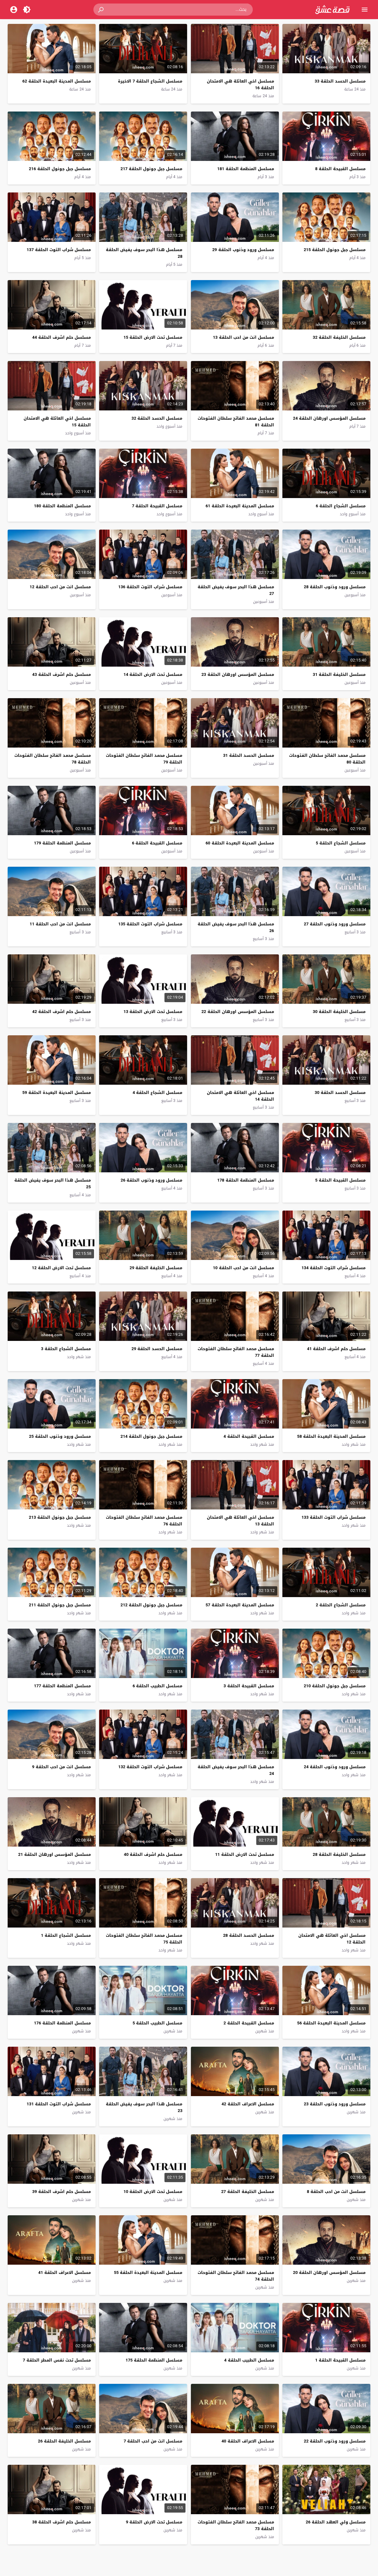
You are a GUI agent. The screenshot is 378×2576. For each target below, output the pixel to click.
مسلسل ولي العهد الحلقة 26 (336, 2522)
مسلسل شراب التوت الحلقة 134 (334, 1268)
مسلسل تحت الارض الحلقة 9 (154, 2522)
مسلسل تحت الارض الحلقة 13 (152, 1012)
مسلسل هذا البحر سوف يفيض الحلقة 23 (144, 2107)
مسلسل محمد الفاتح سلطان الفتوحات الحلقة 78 (52, 758)
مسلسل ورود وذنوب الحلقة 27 (335, 924)
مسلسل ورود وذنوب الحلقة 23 (335, 2104)
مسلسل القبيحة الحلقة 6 (157, 843)
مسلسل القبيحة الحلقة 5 (340, 1180)
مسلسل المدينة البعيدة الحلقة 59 (56, 1092)
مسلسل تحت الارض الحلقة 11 (244, 1854)
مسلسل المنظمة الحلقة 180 (62, 506)
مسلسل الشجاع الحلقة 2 (341, 1605)
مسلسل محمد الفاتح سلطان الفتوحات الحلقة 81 (236, 421)
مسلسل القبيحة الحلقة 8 (340, 169)
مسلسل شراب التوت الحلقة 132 (150, 1767)
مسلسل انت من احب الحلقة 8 (336, 2192)
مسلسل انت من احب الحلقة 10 (243, 1268)
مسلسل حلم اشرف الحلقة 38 (61, 2522)
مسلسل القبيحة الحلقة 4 (248, 1436)
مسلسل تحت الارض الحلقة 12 (61, 1268)
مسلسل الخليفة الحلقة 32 (339, 337)
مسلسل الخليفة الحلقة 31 (339, 674)
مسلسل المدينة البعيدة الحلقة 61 (240, 506)
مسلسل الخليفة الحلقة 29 (155, 1268)
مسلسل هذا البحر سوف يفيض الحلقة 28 (144, 253)
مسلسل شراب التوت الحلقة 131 (58, 2104)
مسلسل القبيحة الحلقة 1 (340, 2360)
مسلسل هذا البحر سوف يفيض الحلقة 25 (52, 1183)
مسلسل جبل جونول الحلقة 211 (60, 1605)
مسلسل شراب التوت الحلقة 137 (58, 250)
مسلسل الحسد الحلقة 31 (248, 755)
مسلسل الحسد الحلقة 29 (156, 1349)
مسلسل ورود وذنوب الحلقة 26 (151, 1180)
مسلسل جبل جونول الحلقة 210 (335, 1686)
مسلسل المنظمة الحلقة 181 (245, 169)
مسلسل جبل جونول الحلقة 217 (151, 169)
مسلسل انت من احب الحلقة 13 (243, 337)
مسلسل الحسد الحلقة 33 (340, 81)
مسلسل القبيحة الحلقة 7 (157, 506)
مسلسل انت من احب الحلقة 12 (60, 587)
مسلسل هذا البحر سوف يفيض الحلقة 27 (236, 590)
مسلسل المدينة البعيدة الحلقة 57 (240, 1605)
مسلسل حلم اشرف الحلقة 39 (61, 2192)
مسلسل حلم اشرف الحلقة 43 (61, 674)
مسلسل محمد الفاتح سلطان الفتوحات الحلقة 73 (236, 2525)
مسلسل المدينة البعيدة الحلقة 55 (148, 2272)
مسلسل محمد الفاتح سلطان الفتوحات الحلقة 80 (327, 758)
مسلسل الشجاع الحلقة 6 (341, 506)
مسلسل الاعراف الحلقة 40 (248, 2441)
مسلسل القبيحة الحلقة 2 (248, 2023)
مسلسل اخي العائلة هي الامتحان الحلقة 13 (240, 1520)
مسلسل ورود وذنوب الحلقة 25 (60, 1436)
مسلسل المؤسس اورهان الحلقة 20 (329, 2272)
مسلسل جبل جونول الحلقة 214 (151, 1436)
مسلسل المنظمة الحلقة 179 (62, 843)
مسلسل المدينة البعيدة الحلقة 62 (56, 81)
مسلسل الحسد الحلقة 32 (156, 418)
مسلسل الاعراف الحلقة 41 (64, 2272)
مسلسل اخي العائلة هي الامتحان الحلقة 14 (240, 1096)
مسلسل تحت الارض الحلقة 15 (152, 337)
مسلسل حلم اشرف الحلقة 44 (61, 337)
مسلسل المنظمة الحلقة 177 (62, 1686)
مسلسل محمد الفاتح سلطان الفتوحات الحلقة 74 (236, 2275)
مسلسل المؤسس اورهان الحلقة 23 (237, 674)
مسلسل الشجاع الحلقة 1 (66, 1935)
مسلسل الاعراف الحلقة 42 (248, 2104)
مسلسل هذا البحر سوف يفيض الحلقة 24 (236, 1770)
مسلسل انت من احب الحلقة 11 (60, 924)
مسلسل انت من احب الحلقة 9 (61, 1767)
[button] (101, 10)
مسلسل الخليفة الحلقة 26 (64, 2441)
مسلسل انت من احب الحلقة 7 (153, 2441)
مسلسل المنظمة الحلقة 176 (62, 2023)
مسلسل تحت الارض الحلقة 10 (152, 2192)
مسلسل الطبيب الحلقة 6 (157, 1686)
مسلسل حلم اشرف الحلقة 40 (153, 1854)
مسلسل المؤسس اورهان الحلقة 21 (54, 1854)
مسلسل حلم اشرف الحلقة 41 (336, 1349)
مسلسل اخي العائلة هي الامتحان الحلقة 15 (57, 421)
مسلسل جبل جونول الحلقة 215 (335, 250)
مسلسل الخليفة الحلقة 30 (339, 1012)
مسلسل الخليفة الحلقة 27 (247, 2192)
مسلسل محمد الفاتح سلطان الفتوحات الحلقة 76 (144, 1520)
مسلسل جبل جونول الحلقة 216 (60, 169)
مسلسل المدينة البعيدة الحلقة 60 (240, 843)
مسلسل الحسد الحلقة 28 (248, 1935)
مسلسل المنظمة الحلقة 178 (245, 1180)
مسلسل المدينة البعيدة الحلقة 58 (331, 1436)
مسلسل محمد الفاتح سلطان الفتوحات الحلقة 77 (236, 1352)
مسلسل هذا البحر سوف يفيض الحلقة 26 (236, 927)
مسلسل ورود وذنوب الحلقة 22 (335, 2441)
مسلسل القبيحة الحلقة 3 (248, 1686)
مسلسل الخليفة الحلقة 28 (339, 1854)
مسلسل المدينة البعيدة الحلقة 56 (331, 2023)
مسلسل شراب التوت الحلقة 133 (334, 1517)
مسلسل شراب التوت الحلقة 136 (150, 587)
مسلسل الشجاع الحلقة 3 (66, 1349)
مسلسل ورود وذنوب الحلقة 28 (335, 587)
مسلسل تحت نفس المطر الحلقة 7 (57, 2360)
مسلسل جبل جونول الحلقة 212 (151, 1605)
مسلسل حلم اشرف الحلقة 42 (61, 1012)
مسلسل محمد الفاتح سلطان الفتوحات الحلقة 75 (144, 1938)
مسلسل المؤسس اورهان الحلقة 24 (329, 418)
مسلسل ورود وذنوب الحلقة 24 (335, 1767)
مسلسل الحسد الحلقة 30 (340, 1092)
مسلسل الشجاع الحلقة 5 (341, 843)
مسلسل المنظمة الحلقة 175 (154, 2360)
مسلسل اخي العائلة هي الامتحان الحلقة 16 (240, 84)
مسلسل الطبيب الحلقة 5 (157, 2023)
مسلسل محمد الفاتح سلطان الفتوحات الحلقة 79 (144, 758)
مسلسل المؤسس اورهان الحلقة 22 (237, 1012)
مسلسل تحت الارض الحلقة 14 (152, 674)
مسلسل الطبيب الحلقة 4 (249, 2360)
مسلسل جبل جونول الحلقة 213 (60, 1517)
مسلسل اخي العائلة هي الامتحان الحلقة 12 (332, 1938)
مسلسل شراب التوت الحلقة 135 (150, 924)
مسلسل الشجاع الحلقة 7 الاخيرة (150, 81)
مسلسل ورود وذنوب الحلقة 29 (243, 250)
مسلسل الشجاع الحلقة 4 (157, 1092)
